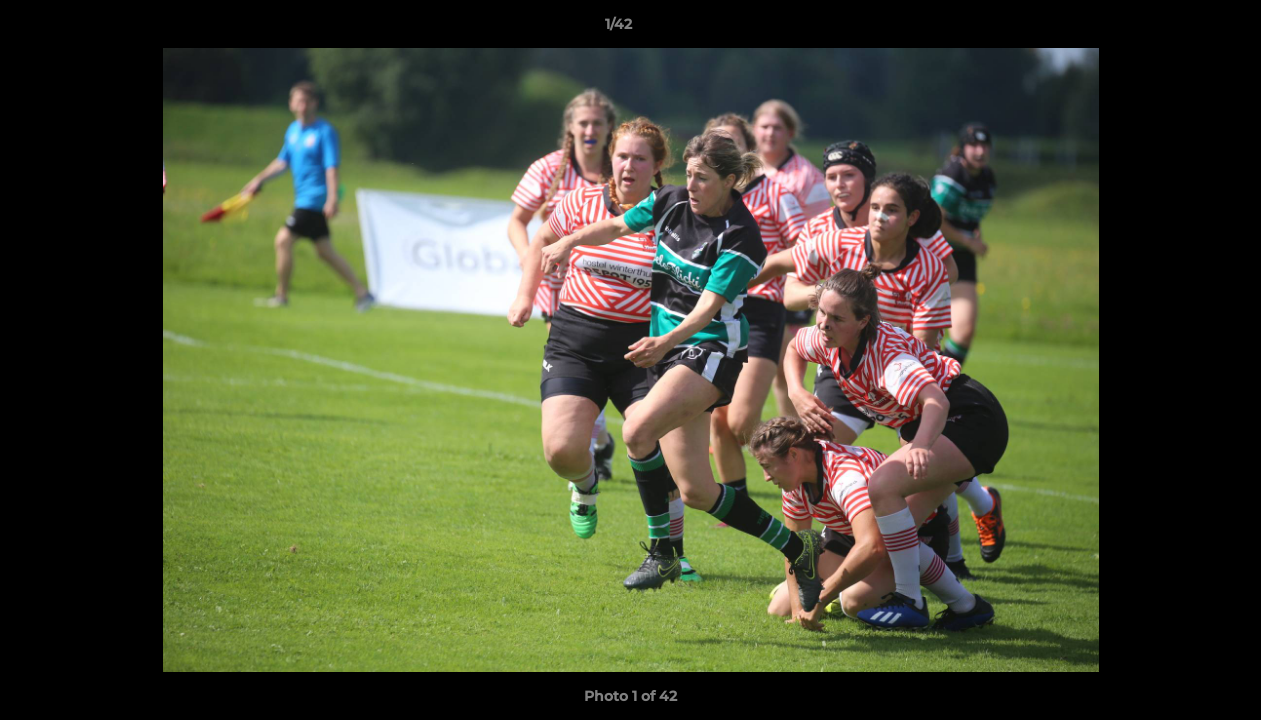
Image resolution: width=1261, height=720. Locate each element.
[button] (1177, 29)
